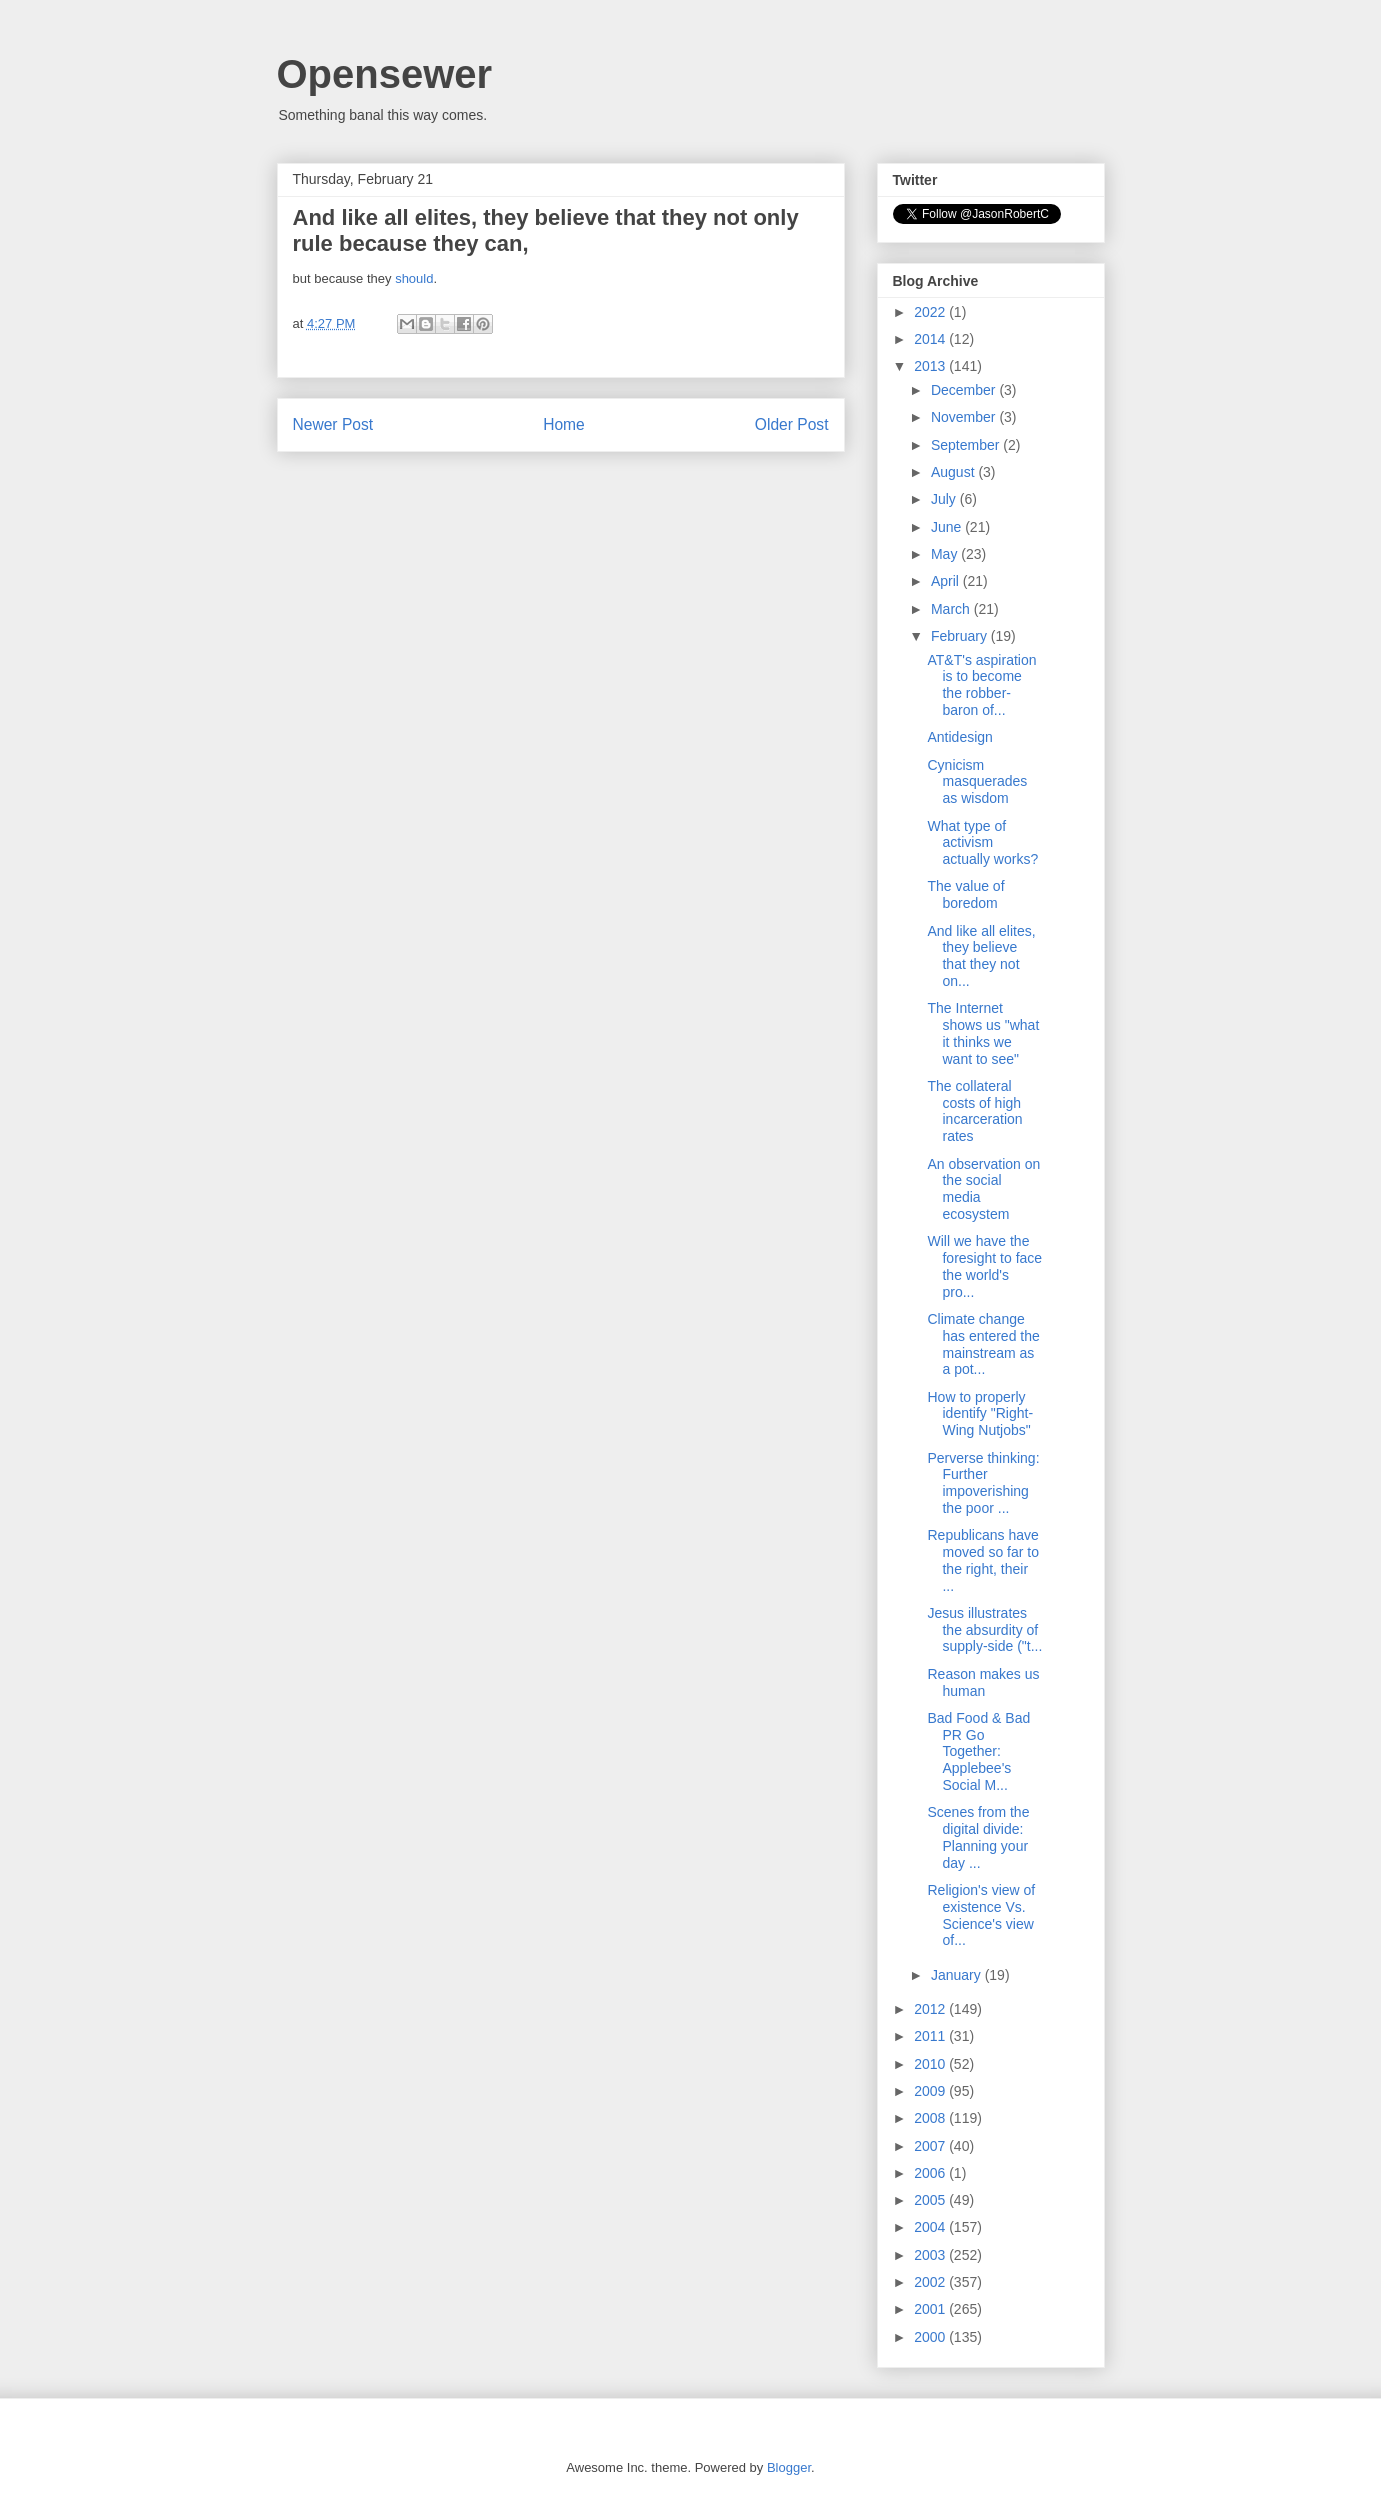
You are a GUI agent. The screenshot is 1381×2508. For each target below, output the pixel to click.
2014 (931, 339)
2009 (931, 2091)
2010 (931, 2064)
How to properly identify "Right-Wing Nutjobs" (980, 1414)
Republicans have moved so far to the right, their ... (983, 1560)
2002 (931, 2282)
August (954, 472)
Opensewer (385, 74)
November (965, 417)
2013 (931, 366)
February (961, 636)
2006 (931, 2173)
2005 (931, 2200)
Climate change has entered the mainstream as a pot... (983, 1344)
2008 (931, 2118)
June (948, 527)
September (967, 445)
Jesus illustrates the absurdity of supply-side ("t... (984, 1630)
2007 (931, 2146)
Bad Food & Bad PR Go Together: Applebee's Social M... (978, 1751)
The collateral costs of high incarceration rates (974, 1111)
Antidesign (959, 737)
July (945, 499)
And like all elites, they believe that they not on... (981, 956)
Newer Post (333, 424)
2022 (931, 312)
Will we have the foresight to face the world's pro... (984, 1266)
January (958, 1975)
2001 (931, 2309)
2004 (931, 2227)
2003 (931, 2255)
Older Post (792, 424)
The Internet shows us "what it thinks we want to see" (983, 1033)
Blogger (789, 2467)
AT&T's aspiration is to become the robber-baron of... (981, 685)
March (952, 609)
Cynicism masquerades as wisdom (977, 782)
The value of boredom (965, 894)
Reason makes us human (983, 1682)
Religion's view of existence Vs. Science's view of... (981, 1915)
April (947, 581)
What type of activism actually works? (982, 843)
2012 (931, 2009)
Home (564, 424)
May (946, 554)
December (965, 390)
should (414, 278)
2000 (931, 2337)
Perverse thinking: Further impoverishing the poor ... (983, 1483)
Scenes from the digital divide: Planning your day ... (978, 1837)
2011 (931, 2036)
